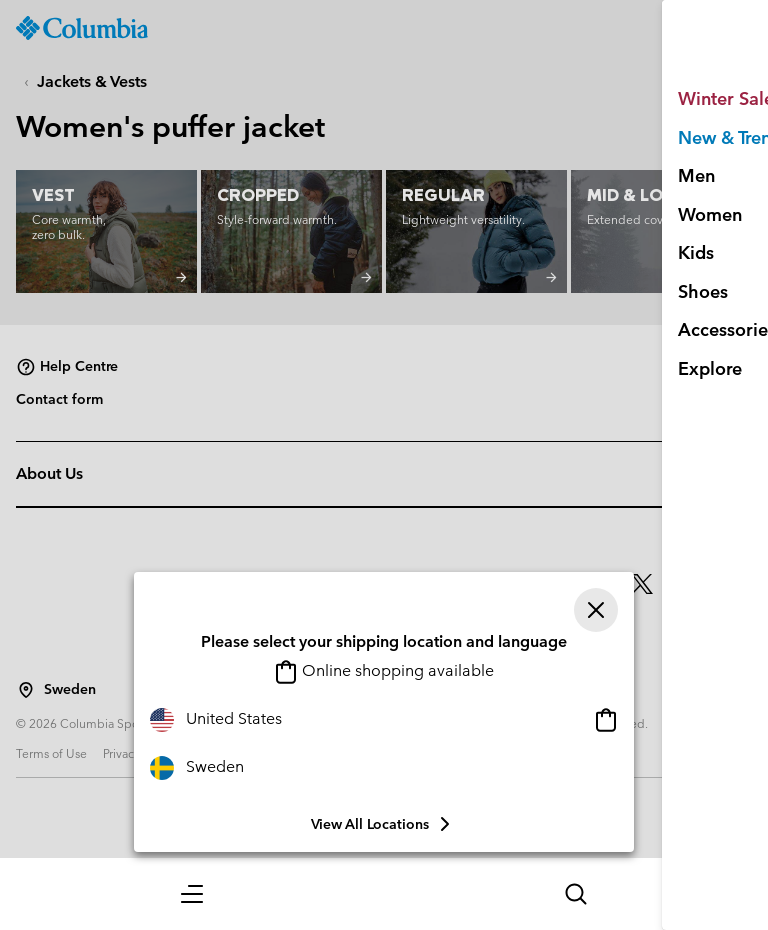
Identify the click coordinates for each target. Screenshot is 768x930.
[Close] (596, 610)
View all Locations (384, 824)
